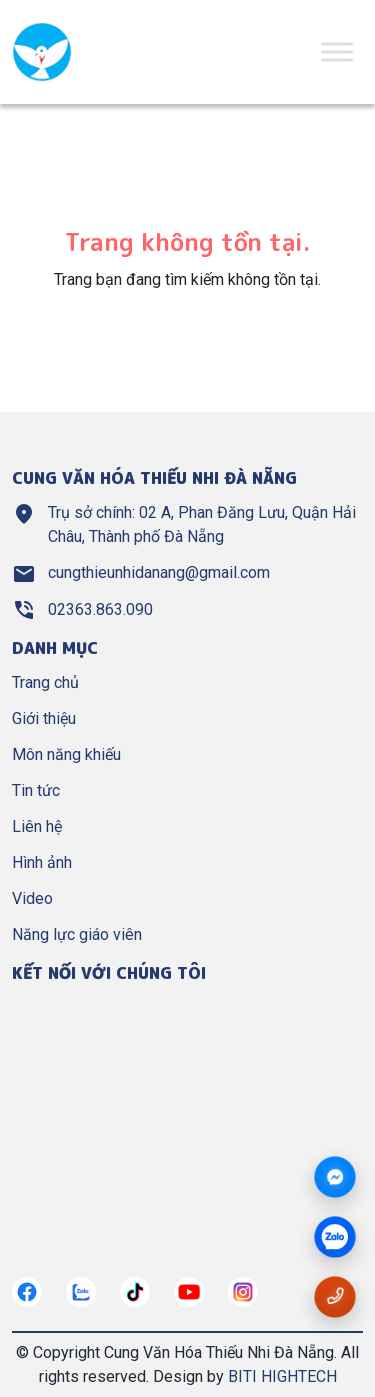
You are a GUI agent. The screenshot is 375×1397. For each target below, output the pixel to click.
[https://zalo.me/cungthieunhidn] (81, 1292)
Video (32, 898)
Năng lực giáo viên (77, 934)
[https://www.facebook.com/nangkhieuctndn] (27, 1292)
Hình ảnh (42, 862)
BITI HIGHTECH (282, 1376)
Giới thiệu (44, 718)
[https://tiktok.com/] (135, 1292)
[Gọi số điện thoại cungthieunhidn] (335, 1296)
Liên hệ (37, 826)
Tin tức (36, 790)
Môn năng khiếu (66, 754)
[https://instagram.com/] (243, 1292)
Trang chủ (45, 682)
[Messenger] (335, 1177)
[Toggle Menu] (337, 51)
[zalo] (335, 1238)
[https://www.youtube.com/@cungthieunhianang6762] (189, 1292)
